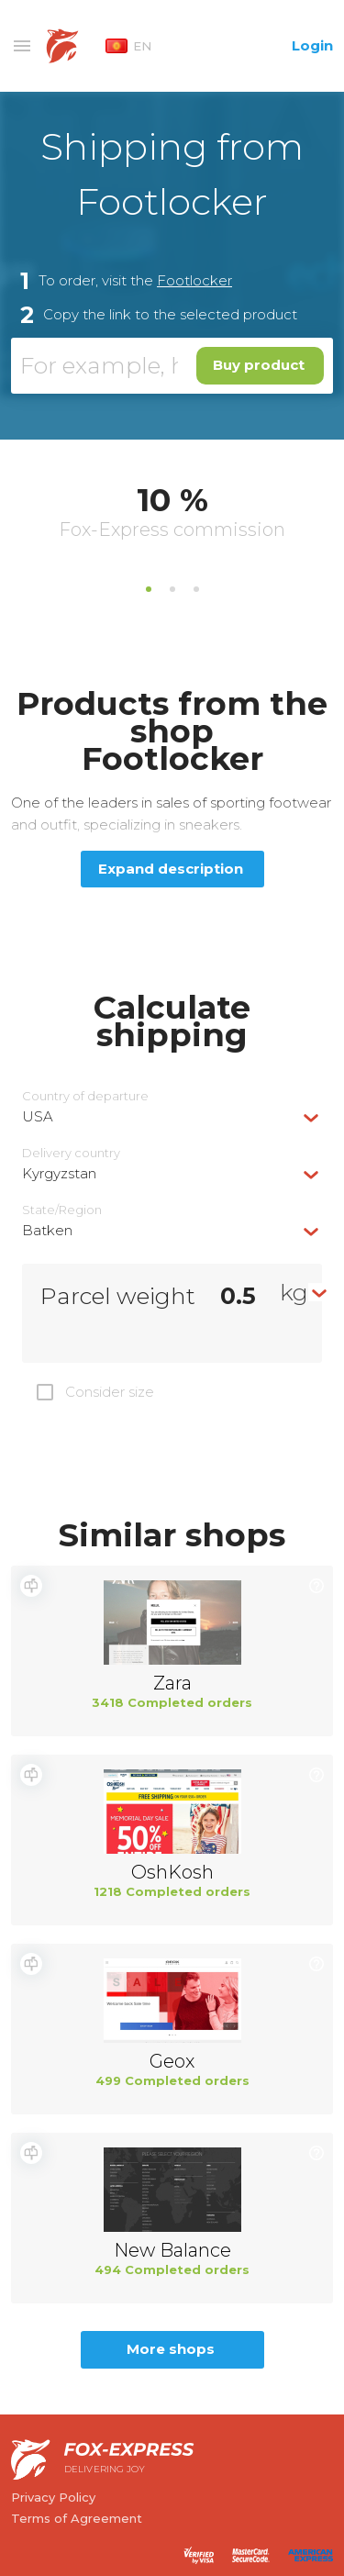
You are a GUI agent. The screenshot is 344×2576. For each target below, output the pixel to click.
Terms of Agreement (76, 2518)
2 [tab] (172, 589)
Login (312, 45)
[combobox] (172, 1116)
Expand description (170, 868)
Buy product (259, 365)
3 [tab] (196, 589)
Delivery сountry (71, 1153)
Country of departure (85, 1096)
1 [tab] (149, 589)
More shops (171, 2349)
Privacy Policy (53, 2497)
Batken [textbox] (47, 1230)
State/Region (62, 1210)
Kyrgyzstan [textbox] (59, 1173)
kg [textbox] (294, 1292)
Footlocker (194, 280)
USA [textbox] (37, 1116)
